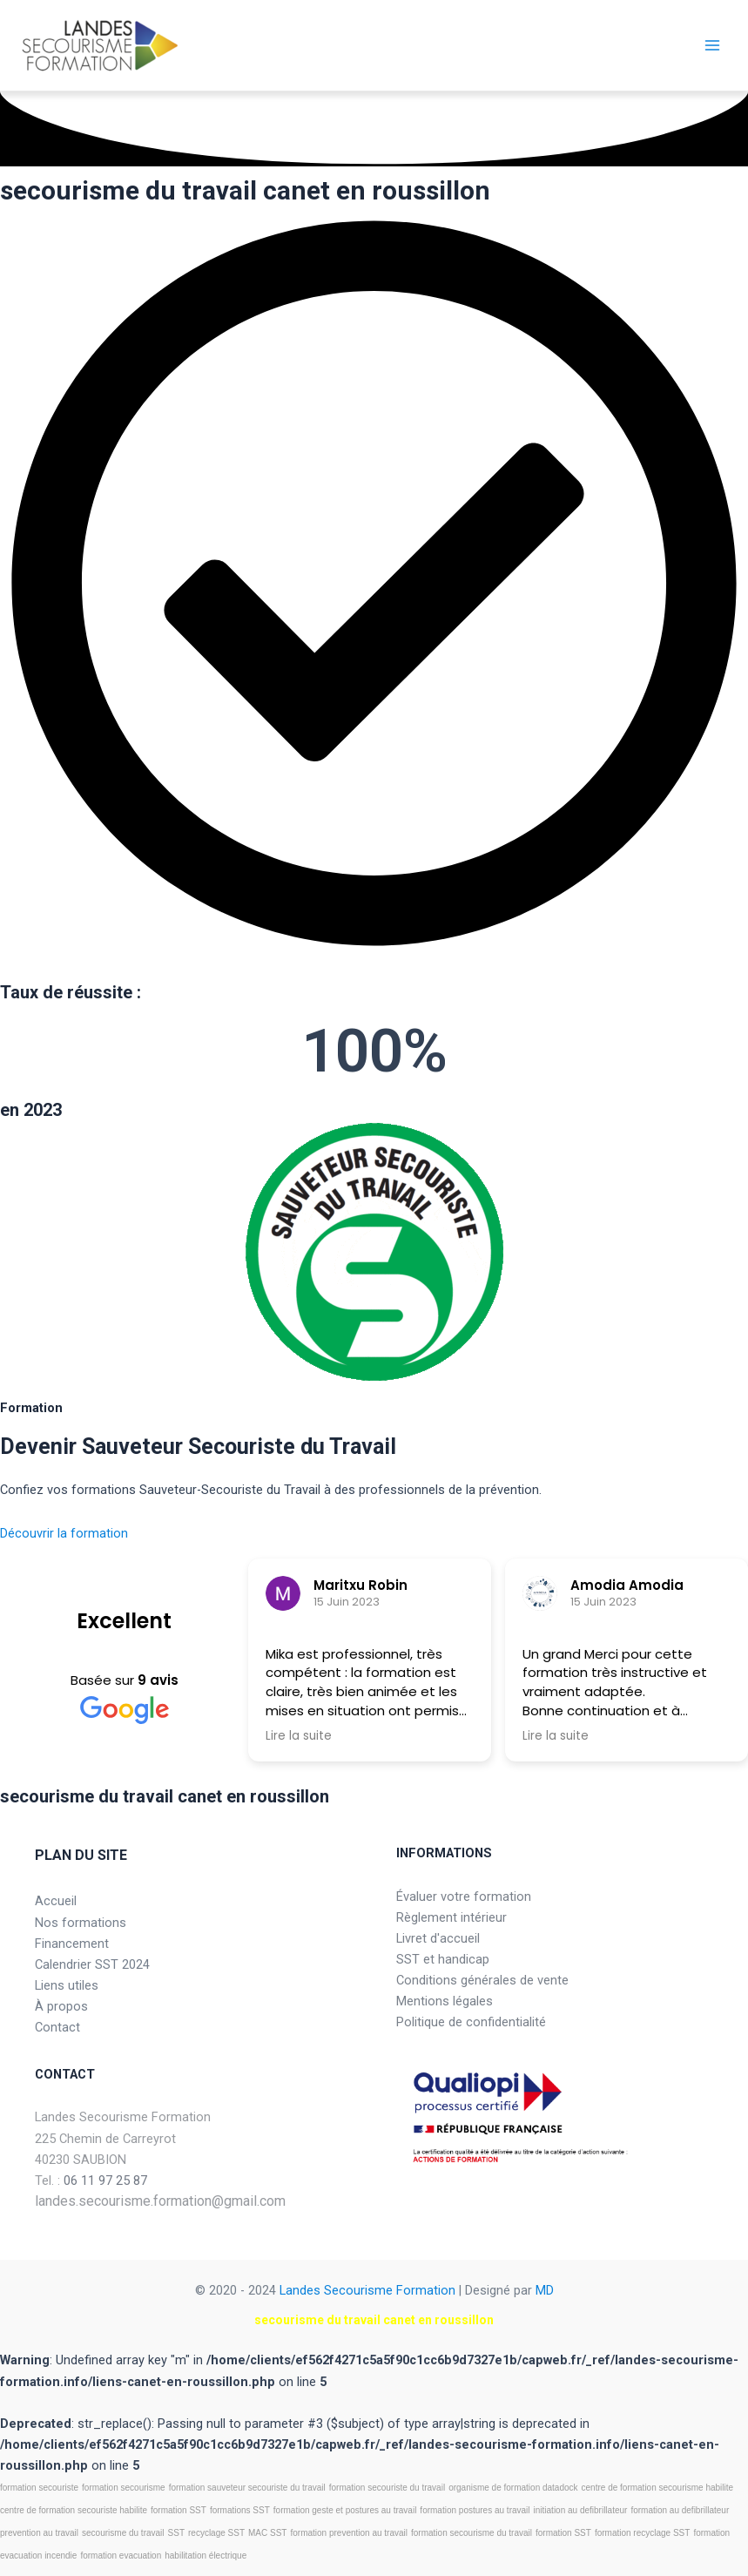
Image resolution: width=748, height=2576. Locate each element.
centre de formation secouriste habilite (73, 2510)
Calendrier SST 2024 (92, 1964)
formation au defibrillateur (679, 2510)
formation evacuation (120, 2555)
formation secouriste (39, 2487)
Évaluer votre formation (463, 1896)
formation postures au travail (474, 2510)
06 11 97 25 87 (105, 2180)
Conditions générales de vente (482, 1980)
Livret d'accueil (438, 1938)
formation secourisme (123, 2487)
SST (176, 2533)
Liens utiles (66, 1985)
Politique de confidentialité (471, 2022)
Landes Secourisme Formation (367, 2290)
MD (545, 2290)
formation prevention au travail (349, 2533)
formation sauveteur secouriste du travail (247, 2487)
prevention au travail (39, 2533)
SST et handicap (442, 1959)
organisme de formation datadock (512, 2487)
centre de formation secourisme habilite (658, 2487)
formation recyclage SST (643, 2533)
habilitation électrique (205, 2555)
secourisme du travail (123, 2533)
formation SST (178, 2510)
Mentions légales (444, 2001)
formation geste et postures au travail (345, 2510)
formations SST (240, 2510)
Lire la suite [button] (299, 1736)
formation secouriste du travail (387, 2487)
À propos (61, 2006)
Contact (57, 2027)
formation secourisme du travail (471, 2533)
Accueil (56, 1901)
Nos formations (80, 1922)
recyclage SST (216, 2533)
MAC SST (267, 2533)
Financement (72, 1943)
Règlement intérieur (451, 1917)
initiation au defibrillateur (581, 2510)
